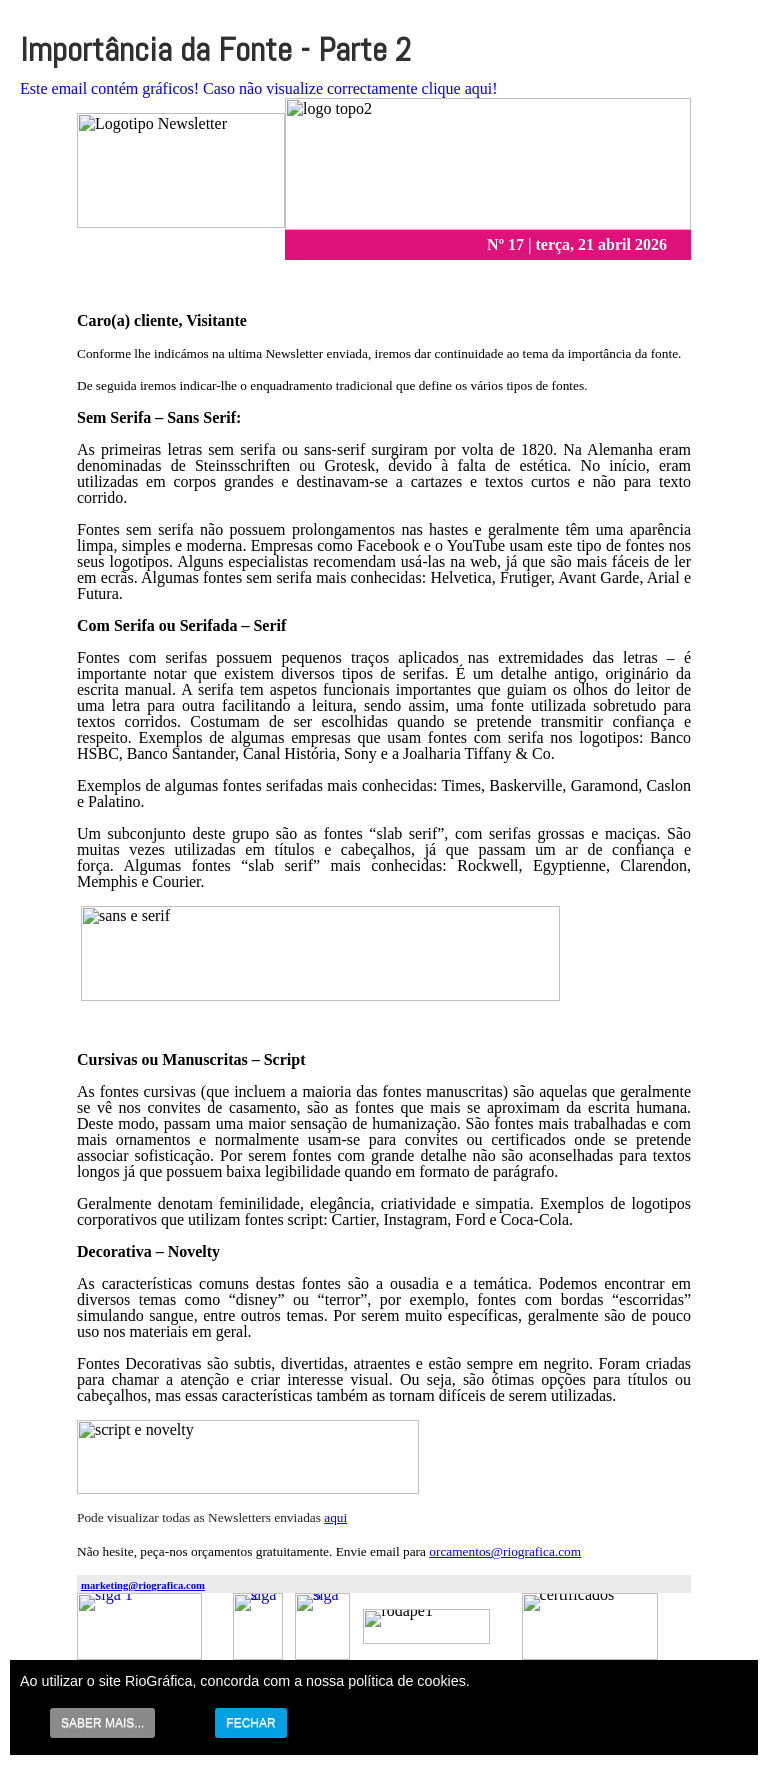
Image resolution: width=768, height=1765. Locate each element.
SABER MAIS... (102, 1723)
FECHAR (250, 1723)
